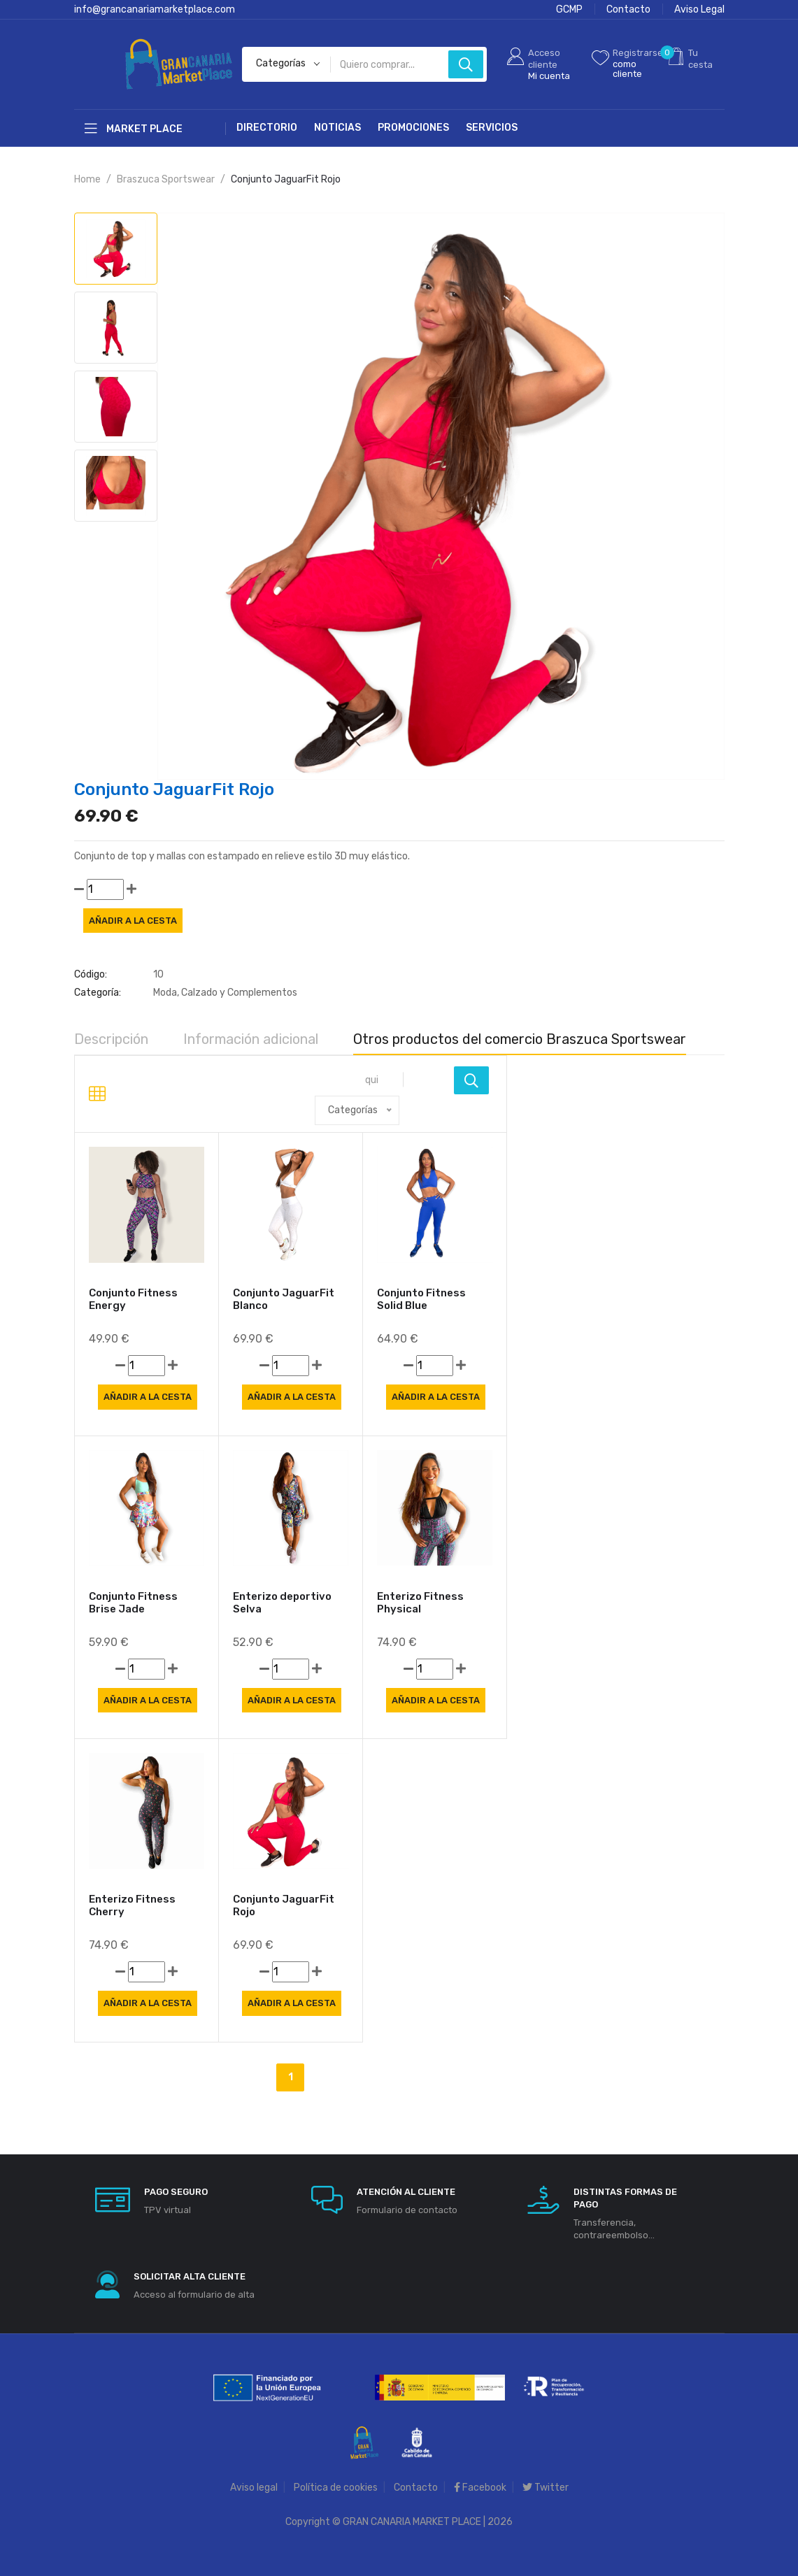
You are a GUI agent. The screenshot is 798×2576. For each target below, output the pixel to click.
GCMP (569, 9)
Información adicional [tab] (250, 1039)
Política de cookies (336, 2487)
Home (87, 179)
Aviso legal (254, 2487)
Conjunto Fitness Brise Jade (133, 1609)
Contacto (628, 9)
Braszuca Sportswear (166, 179)
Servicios (492, 128)
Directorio (266, 128)
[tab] (115, 249)
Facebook (480, 2487)
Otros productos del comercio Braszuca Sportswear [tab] (519, 1039)
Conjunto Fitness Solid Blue (421, 1305)
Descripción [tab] (111, 1039)
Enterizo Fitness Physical (420, 1609)
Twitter (545, 2487)
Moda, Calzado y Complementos (225, 993)
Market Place (134, 129)
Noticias (337, 128)
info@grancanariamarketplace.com (154, 9)
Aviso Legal (699, 9)
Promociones (413, 128)
